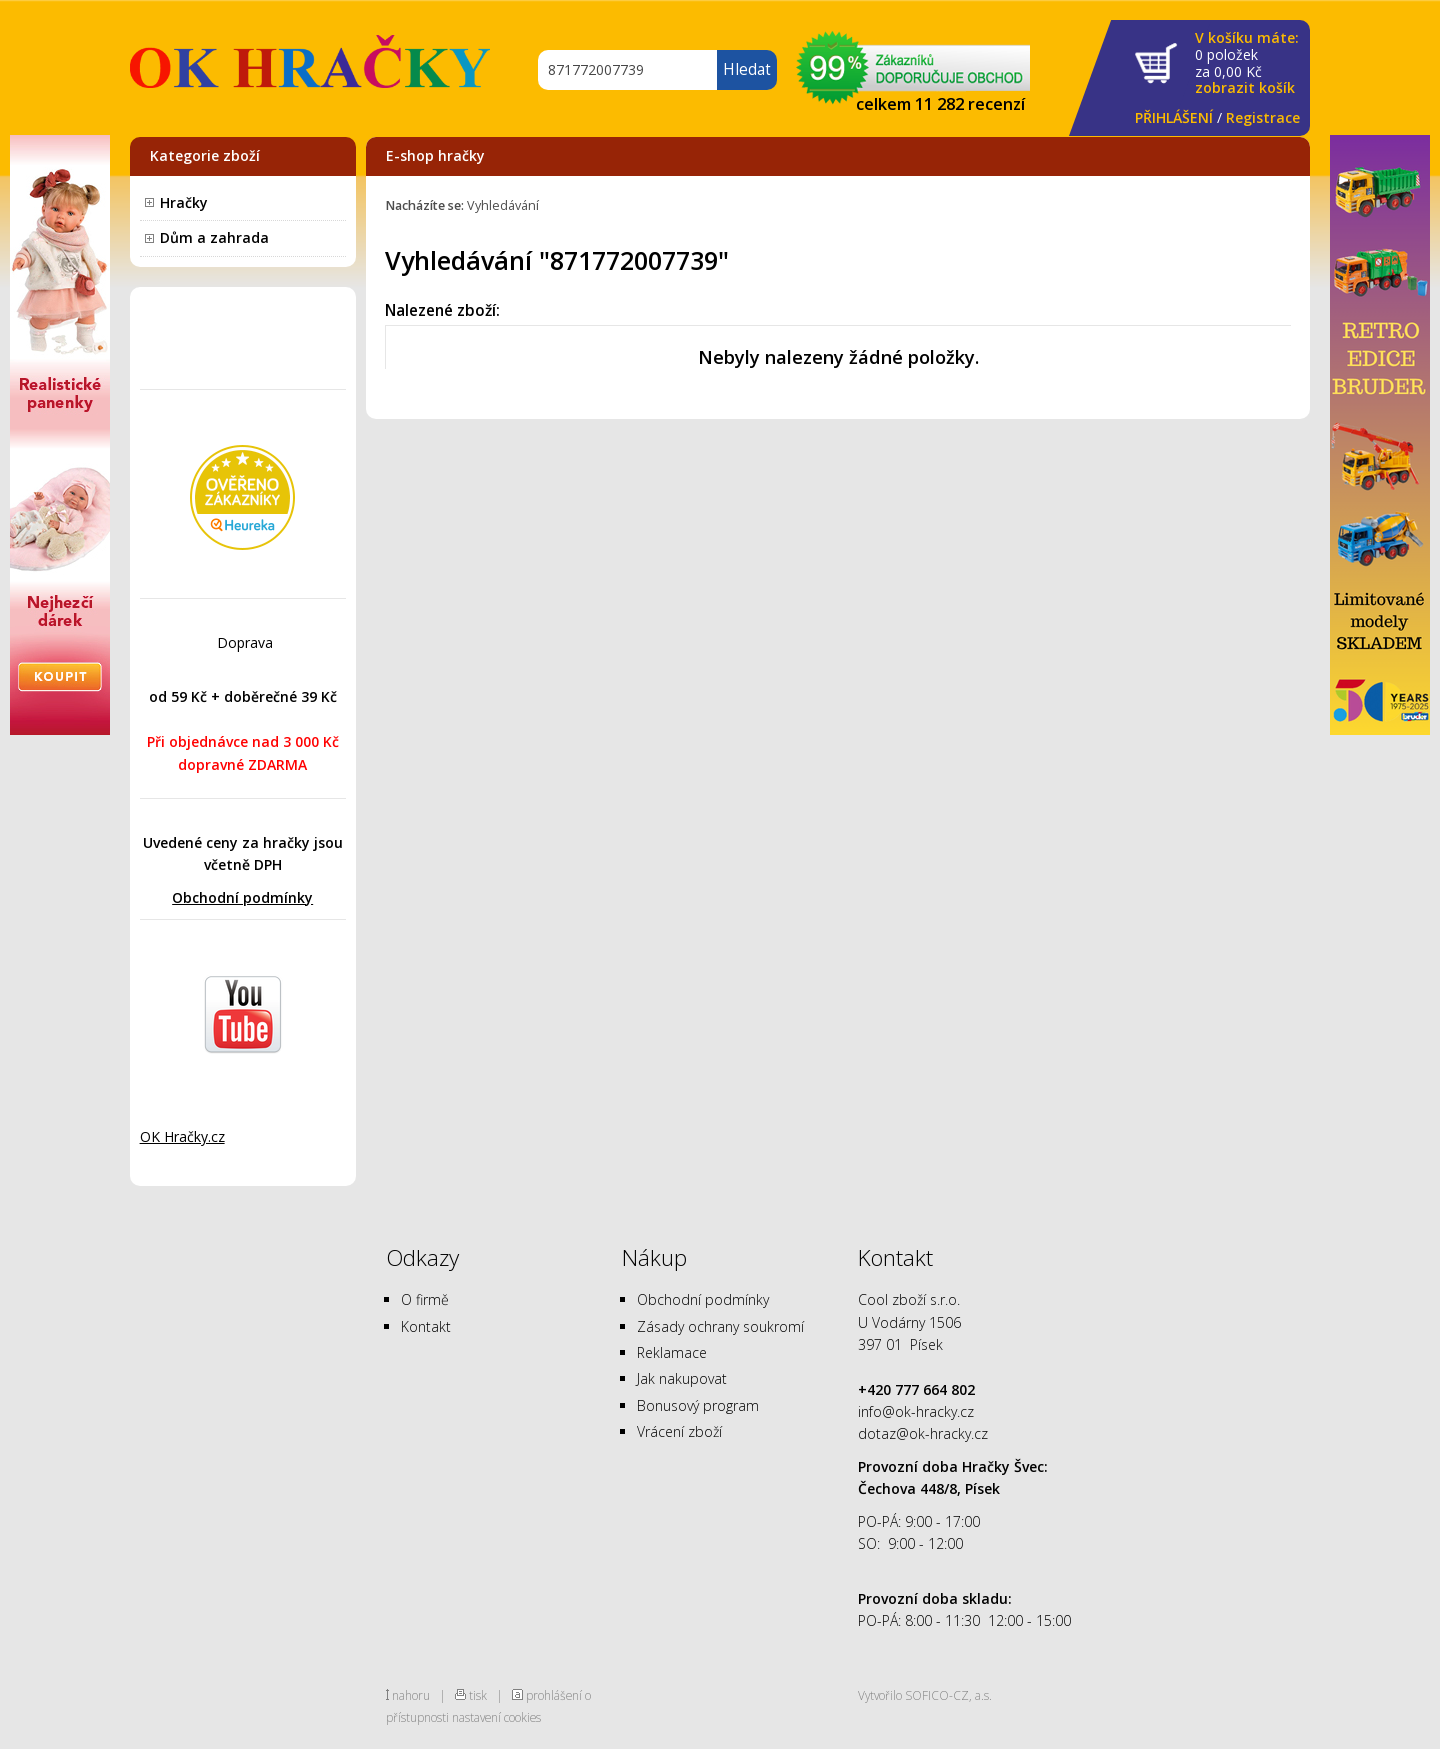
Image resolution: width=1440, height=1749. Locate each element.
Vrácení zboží (679, 1431)
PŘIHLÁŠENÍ (1174, 117)
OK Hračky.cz (182, 1136)
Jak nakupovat (682, 1378)
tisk (478, 1695)
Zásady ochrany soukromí (720, 1326)
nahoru (411, 1695)
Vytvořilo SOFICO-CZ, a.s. (925, 1695)
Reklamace (672, 1352)
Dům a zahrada (214, 237)
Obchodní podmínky (242, 897)
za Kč (1247, 63)
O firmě (425, 1299)
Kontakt (426, 1326)
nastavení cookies (496, 1717)
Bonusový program (698, 1405)
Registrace (1263, 117)
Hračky (184, 202)
